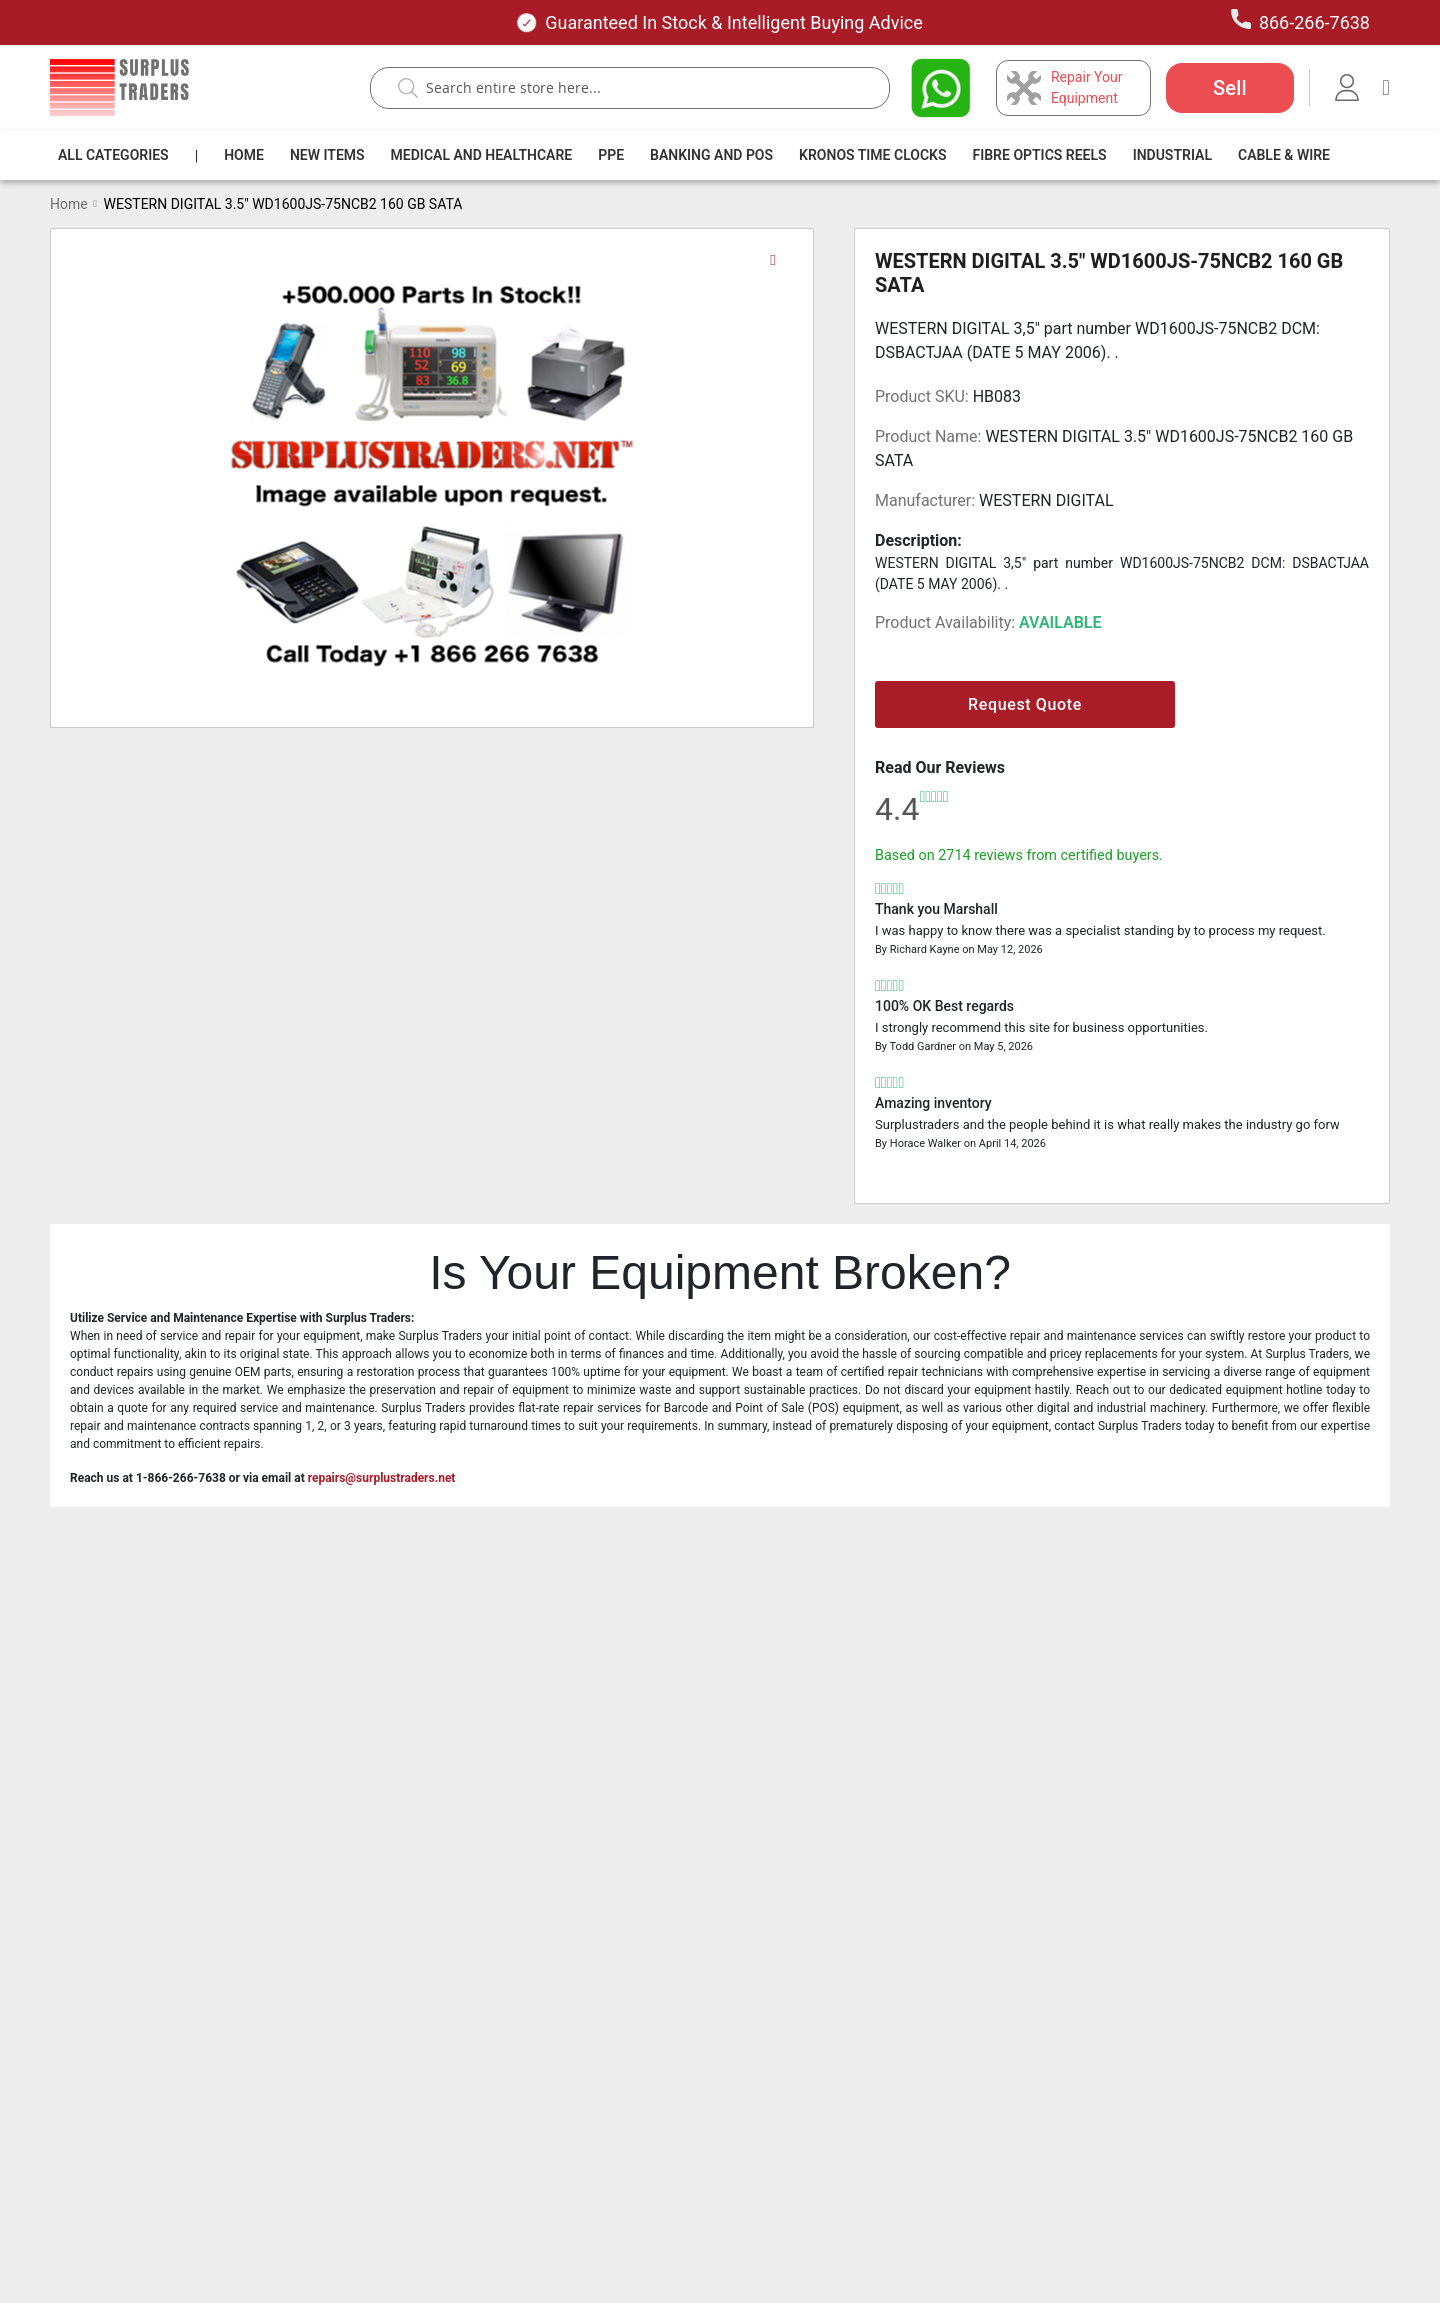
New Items (327, 155)
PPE (611, 155)
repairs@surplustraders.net (382, 1478)
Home (244, 155)
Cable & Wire (1284, 155)
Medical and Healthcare (482, 155)
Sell (1230, 88)
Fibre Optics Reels (1040, 155)
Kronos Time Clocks (872, 155)
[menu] (698, 155)
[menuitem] (113, 155)
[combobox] (640, 88)
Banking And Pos (711, 155)
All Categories (113, 155)
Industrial (1172, 155)
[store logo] (119, 87)
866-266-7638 (1300, 21)
